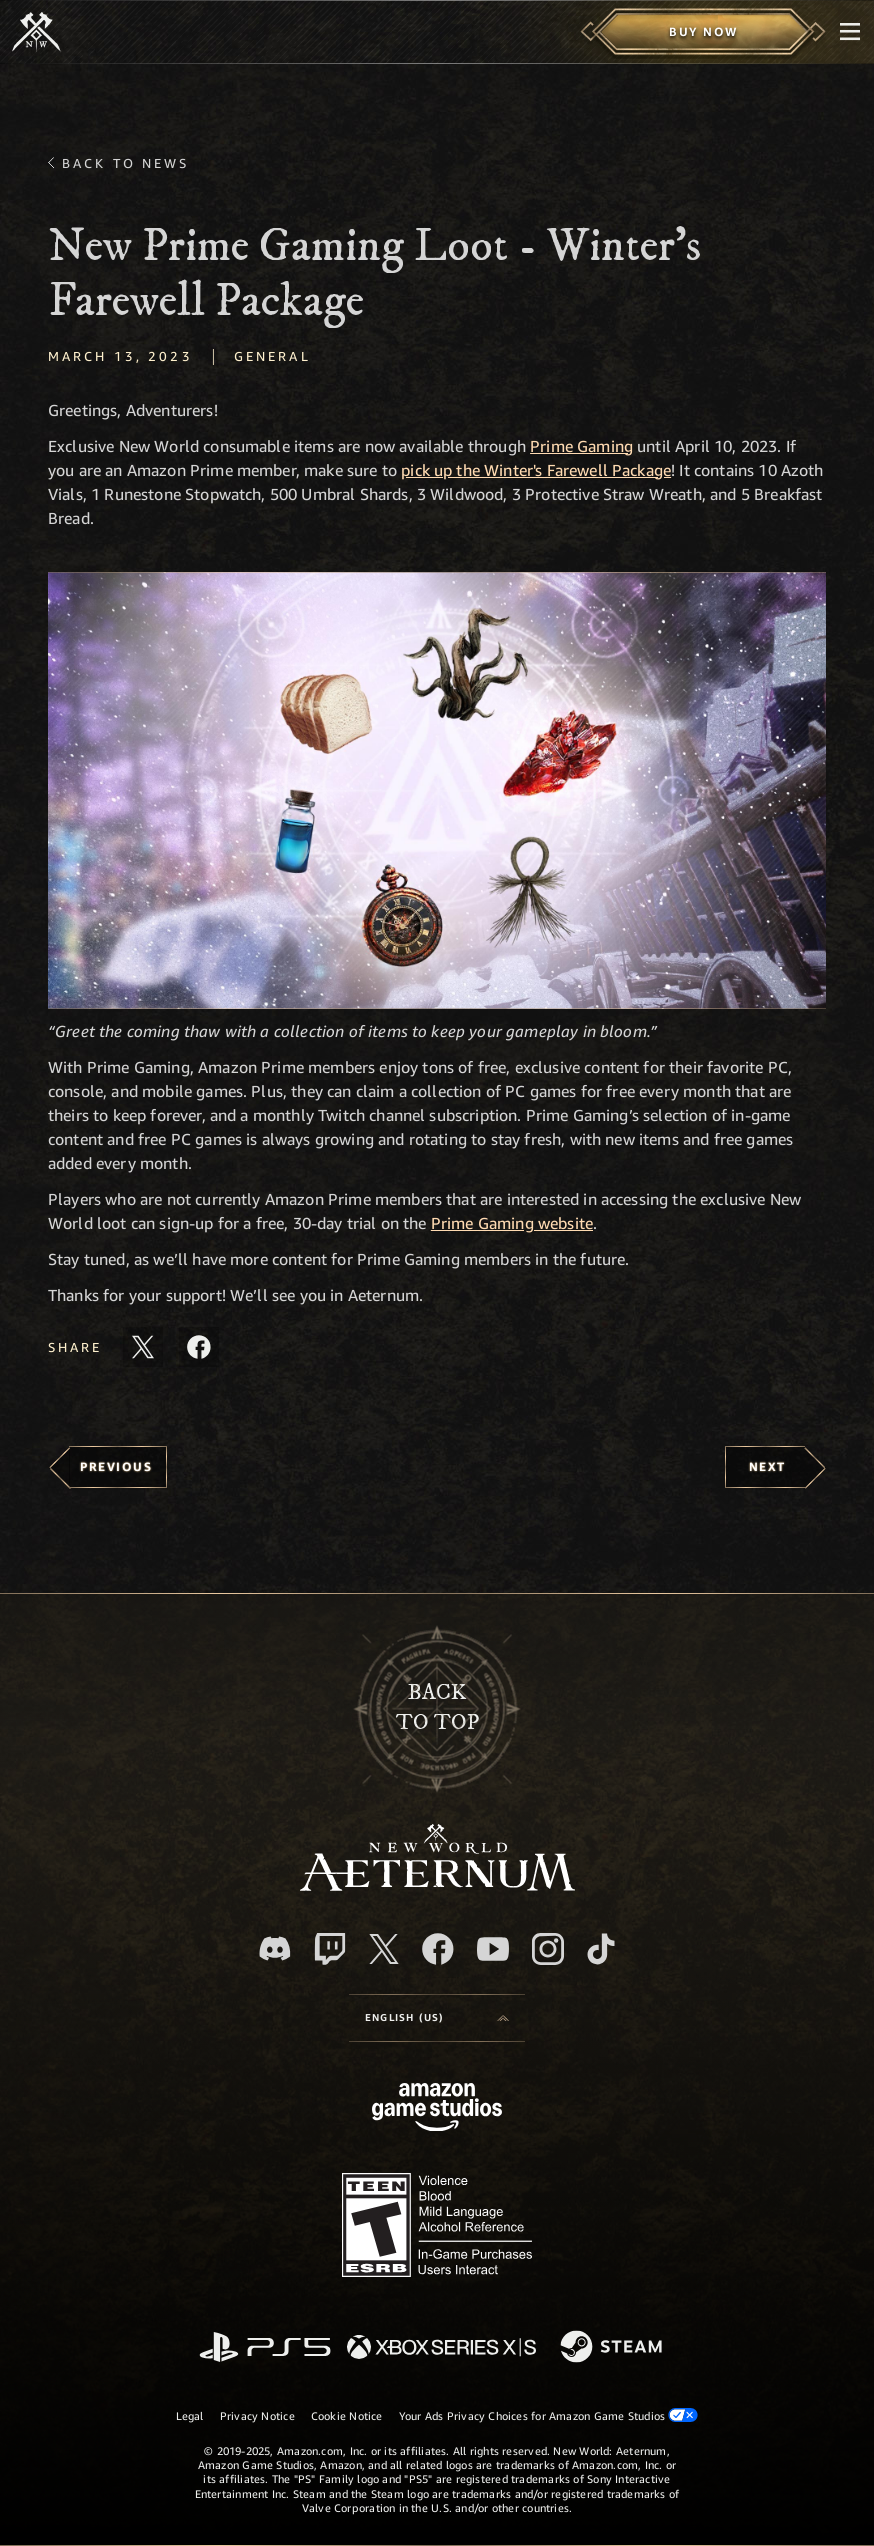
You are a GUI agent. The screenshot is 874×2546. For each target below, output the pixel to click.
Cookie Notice (347, 2415)
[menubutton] (850, 32)
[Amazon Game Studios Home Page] (437, 2109)
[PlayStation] (265, 2348)
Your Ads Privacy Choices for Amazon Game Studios (549, 2415)
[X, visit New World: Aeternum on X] (384, 1949)
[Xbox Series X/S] (441, 2348)
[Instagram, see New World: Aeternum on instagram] (548, 1949)
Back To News (125, 163)
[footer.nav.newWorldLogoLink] (437, 1885)
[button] (437, 791)
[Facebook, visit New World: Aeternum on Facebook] (438, 1949)
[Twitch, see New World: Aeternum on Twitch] (330, 1949)
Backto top (437, 1708)
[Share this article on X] (143, 1347)
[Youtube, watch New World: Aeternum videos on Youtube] (493, 1949)
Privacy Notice (257, 2415)
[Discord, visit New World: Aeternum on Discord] (275, 1948)
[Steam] (613, 2348)
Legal (190, 2415)
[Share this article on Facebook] (199, 1347)
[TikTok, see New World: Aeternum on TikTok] (601, 1949)
